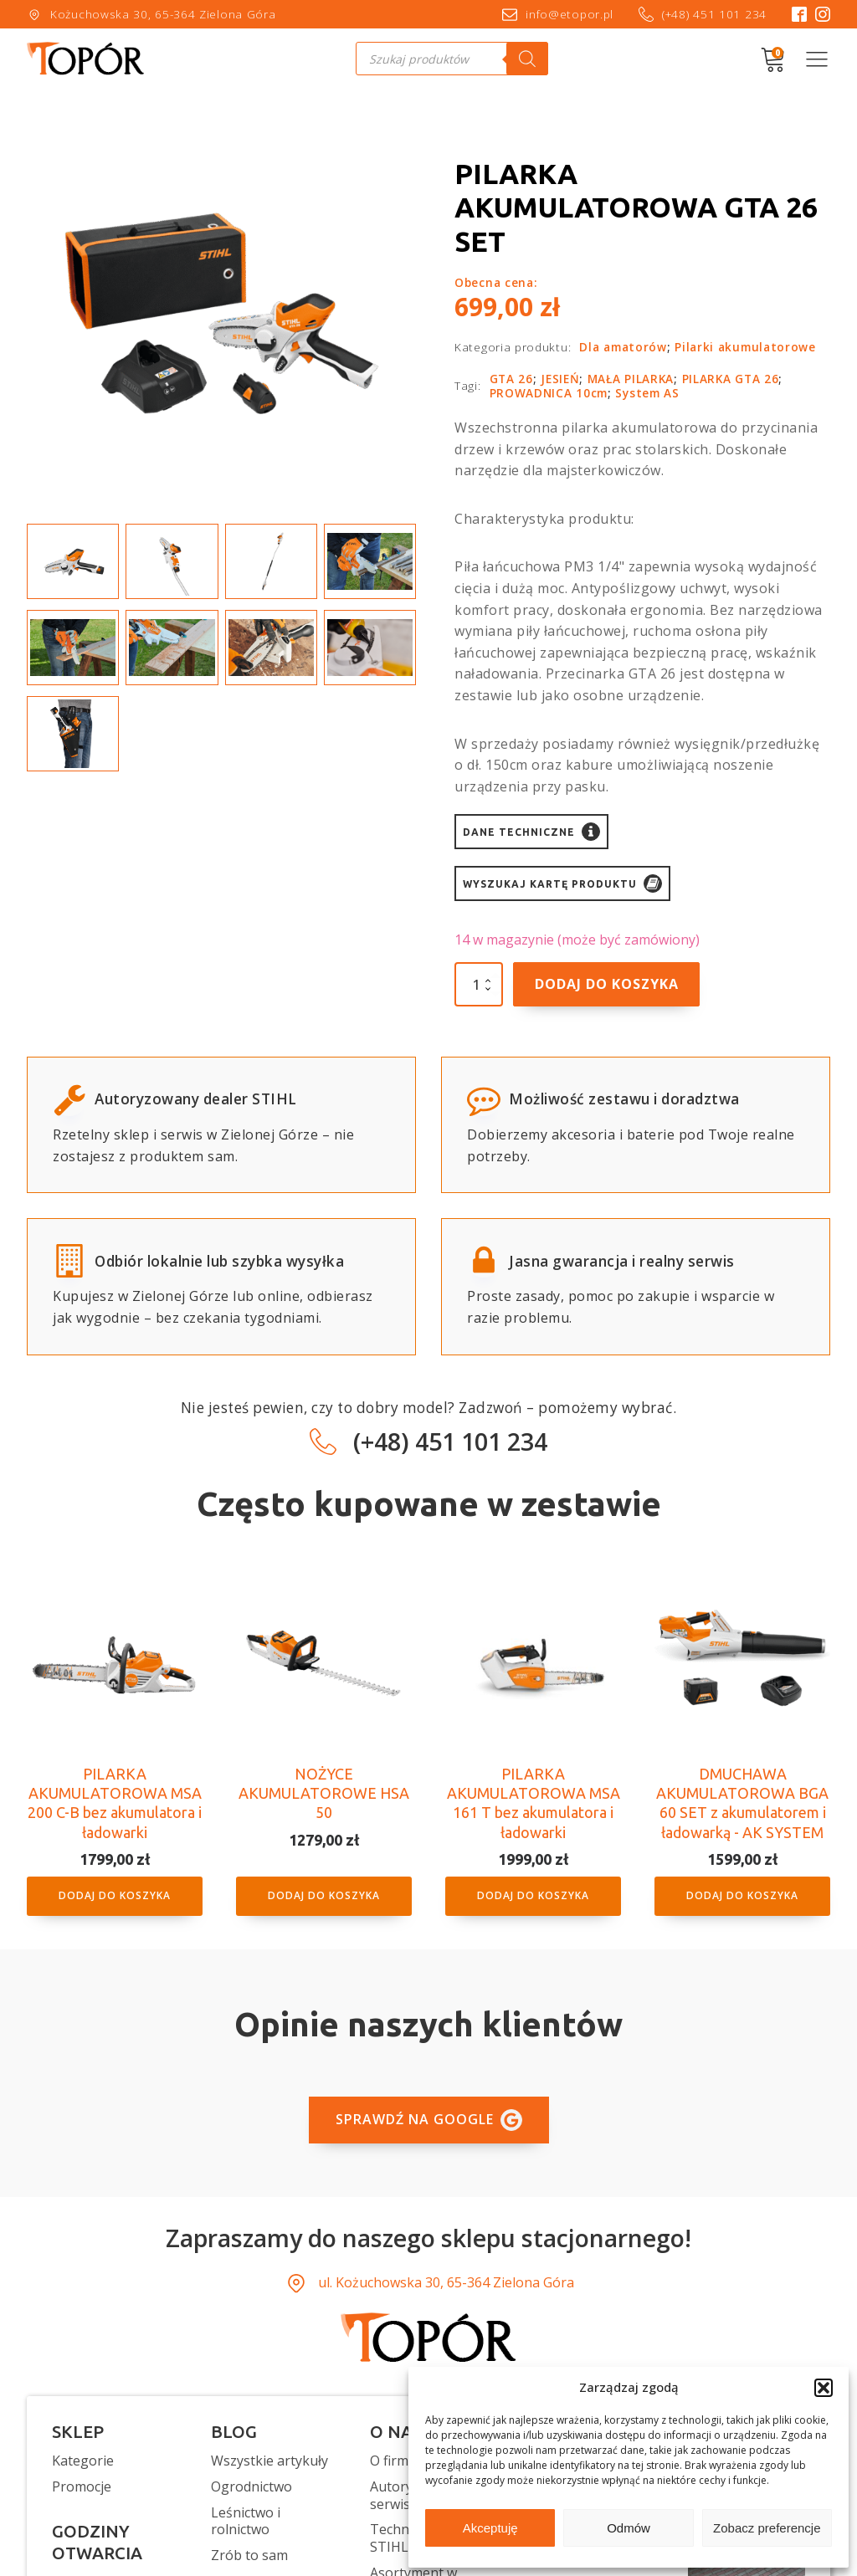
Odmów (628, 2528)
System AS (647, 393)
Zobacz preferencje (766, 2528)
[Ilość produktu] (478, 984)
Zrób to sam (249, 2555)
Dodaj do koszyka (607, 984)
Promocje (81, 2487)
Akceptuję (490, 2528)
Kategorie (83, 2461)
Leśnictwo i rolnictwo (245, 2521)
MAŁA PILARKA (631, 379)
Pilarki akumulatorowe (745, 347)
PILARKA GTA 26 (730, 379)
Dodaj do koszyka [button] (115, 1895)
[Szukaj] (527, 58)
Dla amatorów (622, 347)
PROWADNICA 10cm (549, 393)
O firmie (394, 2461)
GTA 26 (511, 379)
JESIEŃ (560, 379)
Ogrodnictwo (251, 2487)
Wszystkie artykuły (269, 2461)
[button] (823, 2387)
